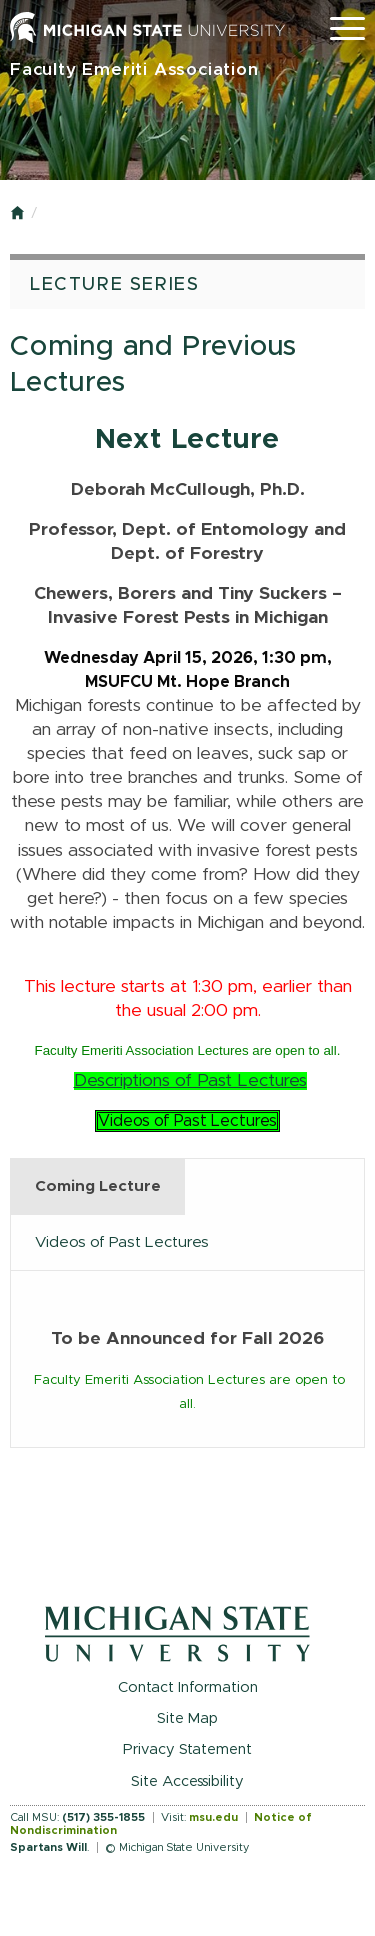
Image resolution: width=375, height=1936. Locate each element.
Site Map (187, 1718)
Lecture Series (114, 285)
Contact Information (188, 1687)
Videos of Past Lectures (187, 1121)
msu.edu (213, 1817)
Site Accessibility (187, 1781)
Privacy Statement (187, 1749)
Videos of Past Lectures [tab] (122, 1242)
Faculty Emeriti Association (134, 69)
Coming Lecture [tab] (98, 1186)
